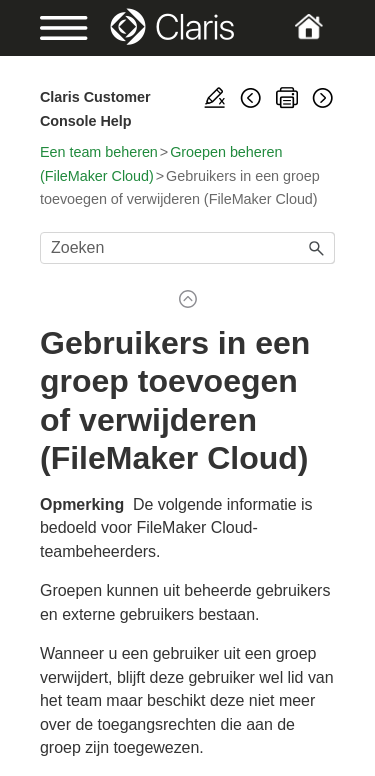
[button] (317, 248)
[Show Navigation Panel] (53, 28)
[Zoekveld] (187, 248)
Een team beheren (99, 152)
